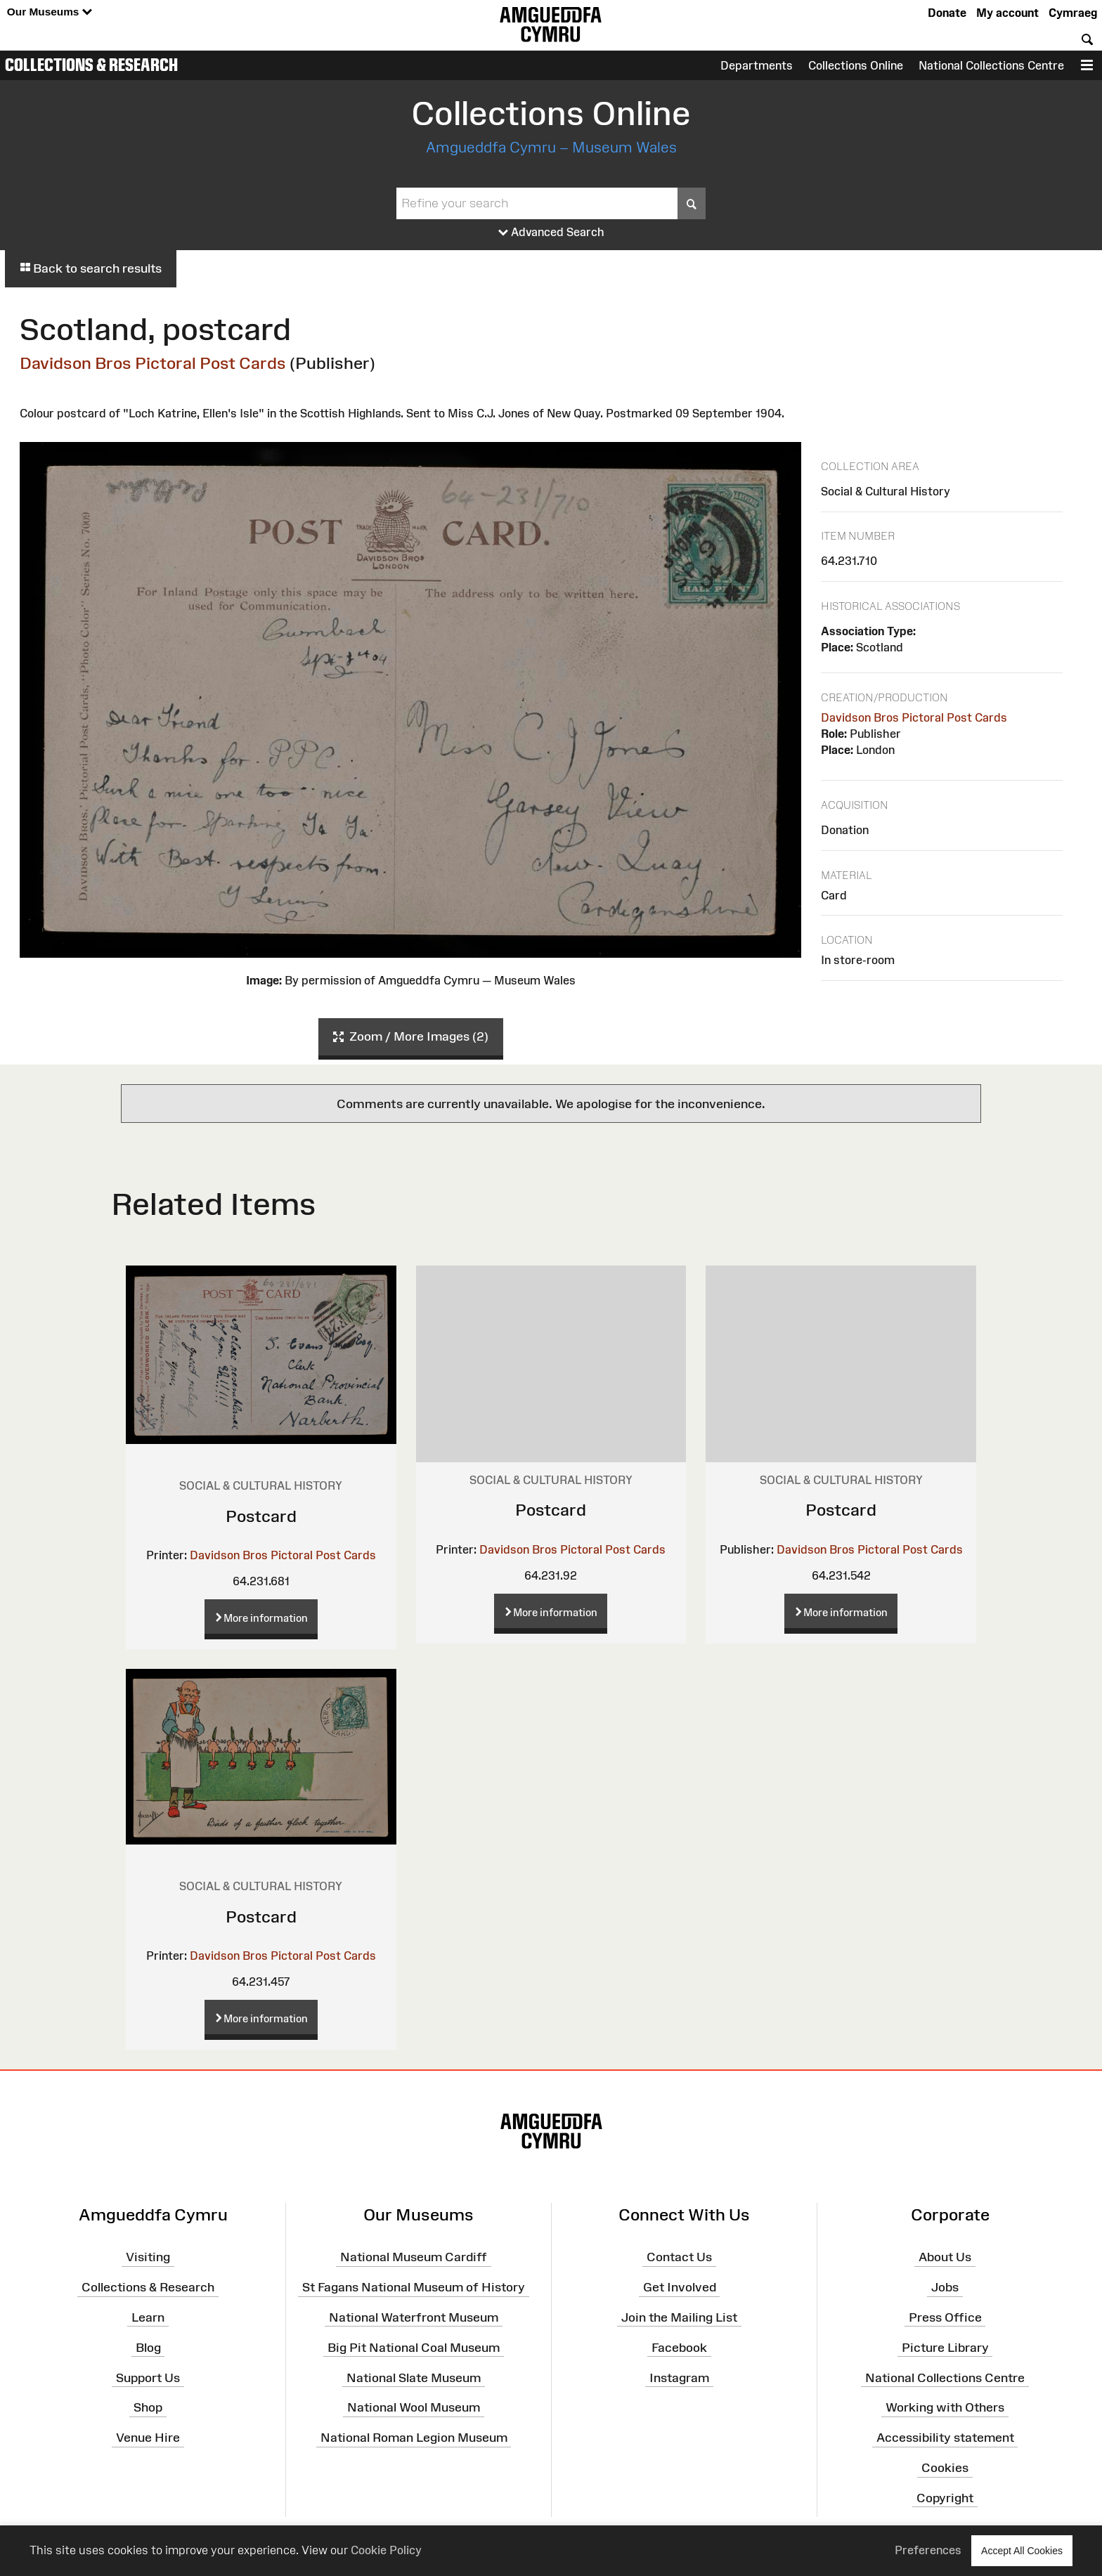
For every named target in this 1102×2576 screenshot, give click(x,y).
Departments (756, 65)
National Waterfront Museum (413, 2317)
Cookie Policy (386, 2550)
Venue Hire (148, 2438)
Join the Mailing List (679, 2317)
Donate (947, 12)
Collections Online (855, 65)
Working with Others (945, 2407)
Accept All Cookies (1022, 2550)
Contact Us (679, 2257)
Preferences (928, 2550)
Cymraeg (1073, 12)
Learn (147, 2317)
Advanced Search (551, 233)
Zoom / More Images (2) (410, 1037)
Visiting (148, 2257)
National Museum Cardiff (413, 2257)
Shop (148, 2407)
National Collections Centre (991, 65)
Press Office (945, 2317)
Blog (148, 2348)
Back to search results (91, 268)
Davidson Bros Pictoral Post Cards (153, 362)
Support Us (148, 2377)
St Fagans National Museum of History (413, 2287)
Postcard (261, 1516)
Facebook (679, 2348)
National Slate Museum (413, 2377)
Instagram (679, 2377)
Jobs (945, 2287)
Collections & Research (91, 64)
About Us (945, 2257)
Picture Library (945, 2348)
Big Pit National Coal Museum (414, 2348)
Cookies (944, 2468)
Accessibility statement (945, 2438)
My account (1007, 12)
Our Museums (49, 12)
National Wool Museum (413, 2407)
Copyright (944, 2498)
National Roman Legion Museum (413, 2438)
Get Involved (679, 2287)
